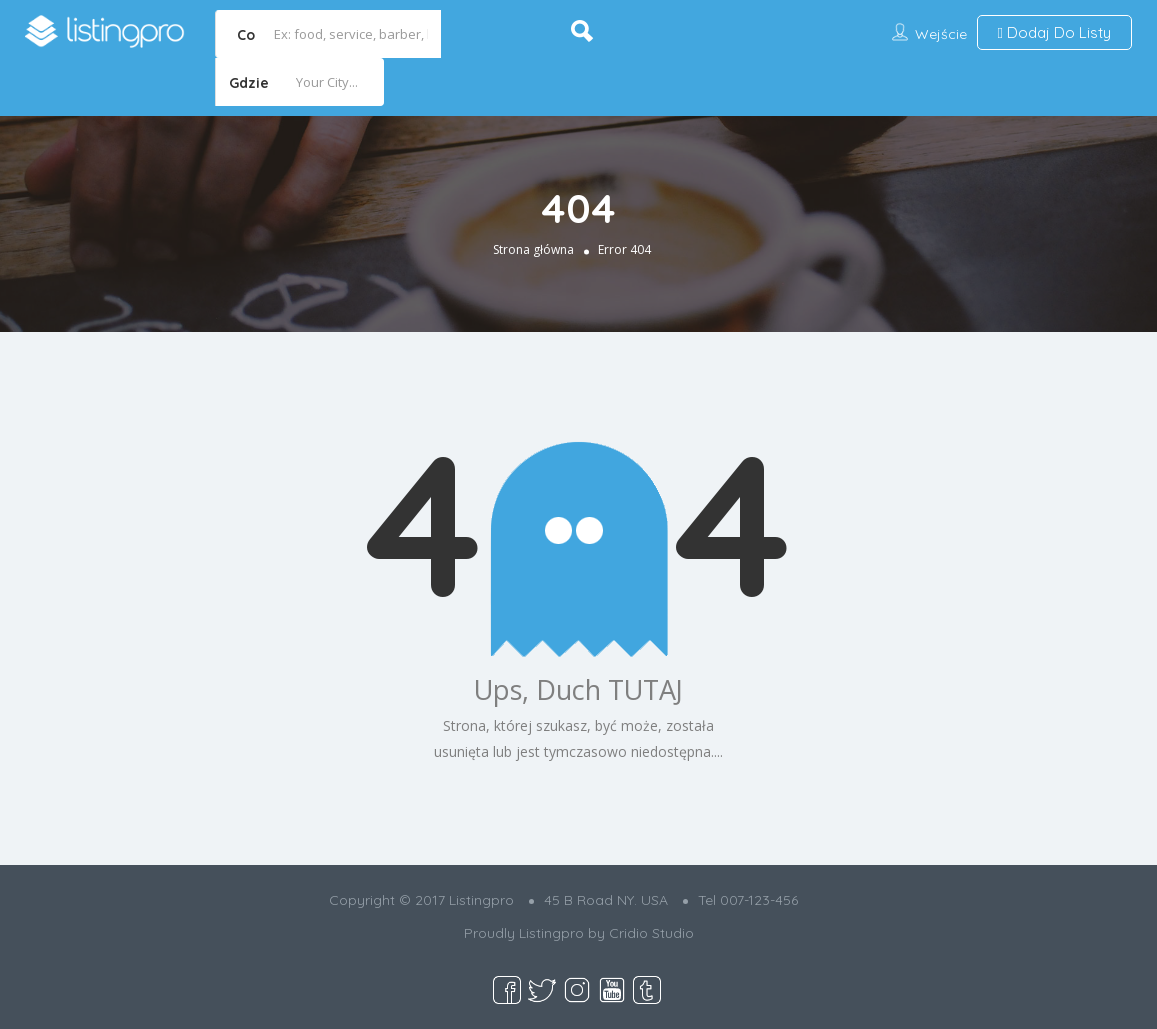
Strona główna (533, 249)
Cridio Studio (651, 933)
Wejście (941, 34)
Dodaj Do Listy (1054, 32)
